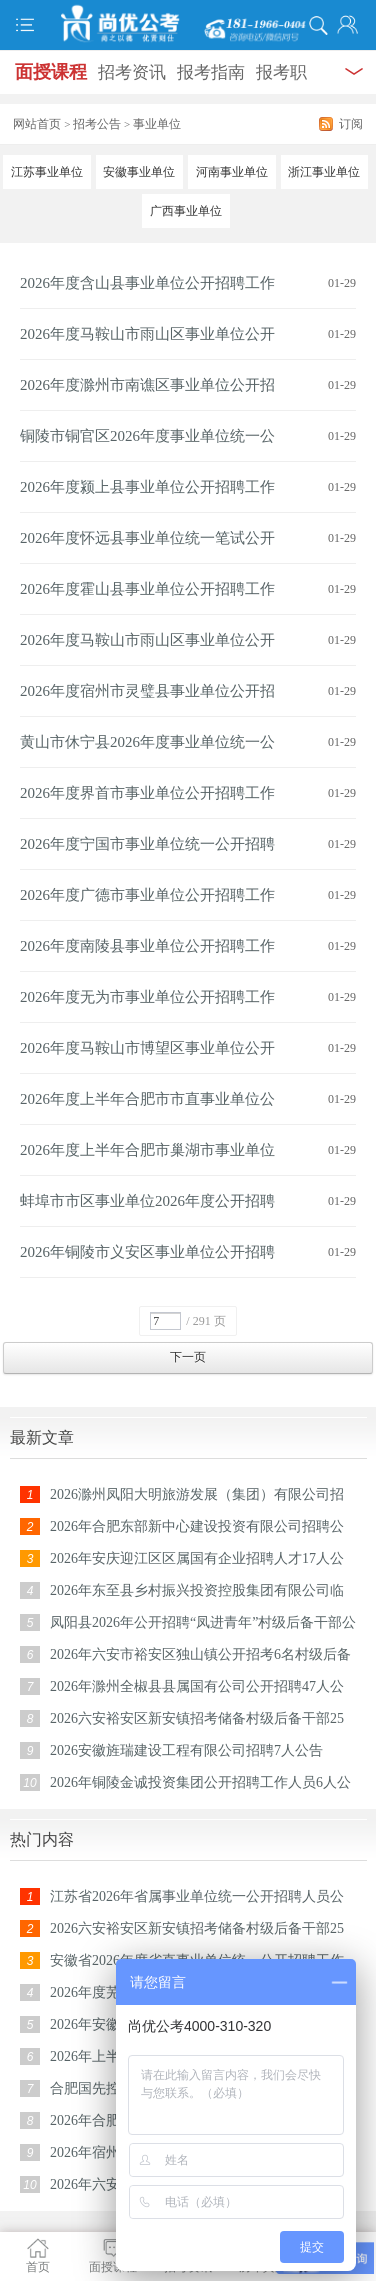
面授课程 (51, 72)
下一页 (188, 1357)
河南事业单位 (232, 172)
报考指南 (211, 72)
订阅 (351, 124)
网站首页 (37, 124)
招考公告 (97, 124)
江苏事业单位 (47, 172)
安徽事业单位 (139, 172)
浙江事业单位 (324, 172)
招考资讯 (132, 72)
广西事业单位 (186, 211)
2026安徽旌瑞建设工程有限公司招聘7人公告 (186, 1750)
